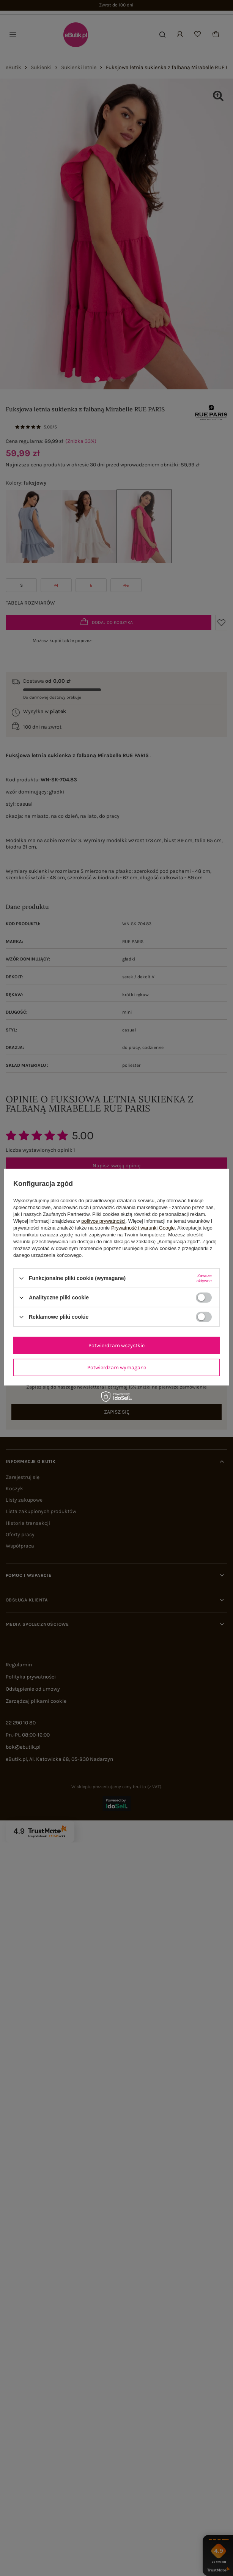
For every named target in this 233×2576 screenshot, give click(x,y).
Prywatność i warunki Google (143, 1228)
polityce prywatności (103, 1221)
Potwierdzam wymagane (116, 1367)
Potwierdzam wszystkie (116, 1345)
